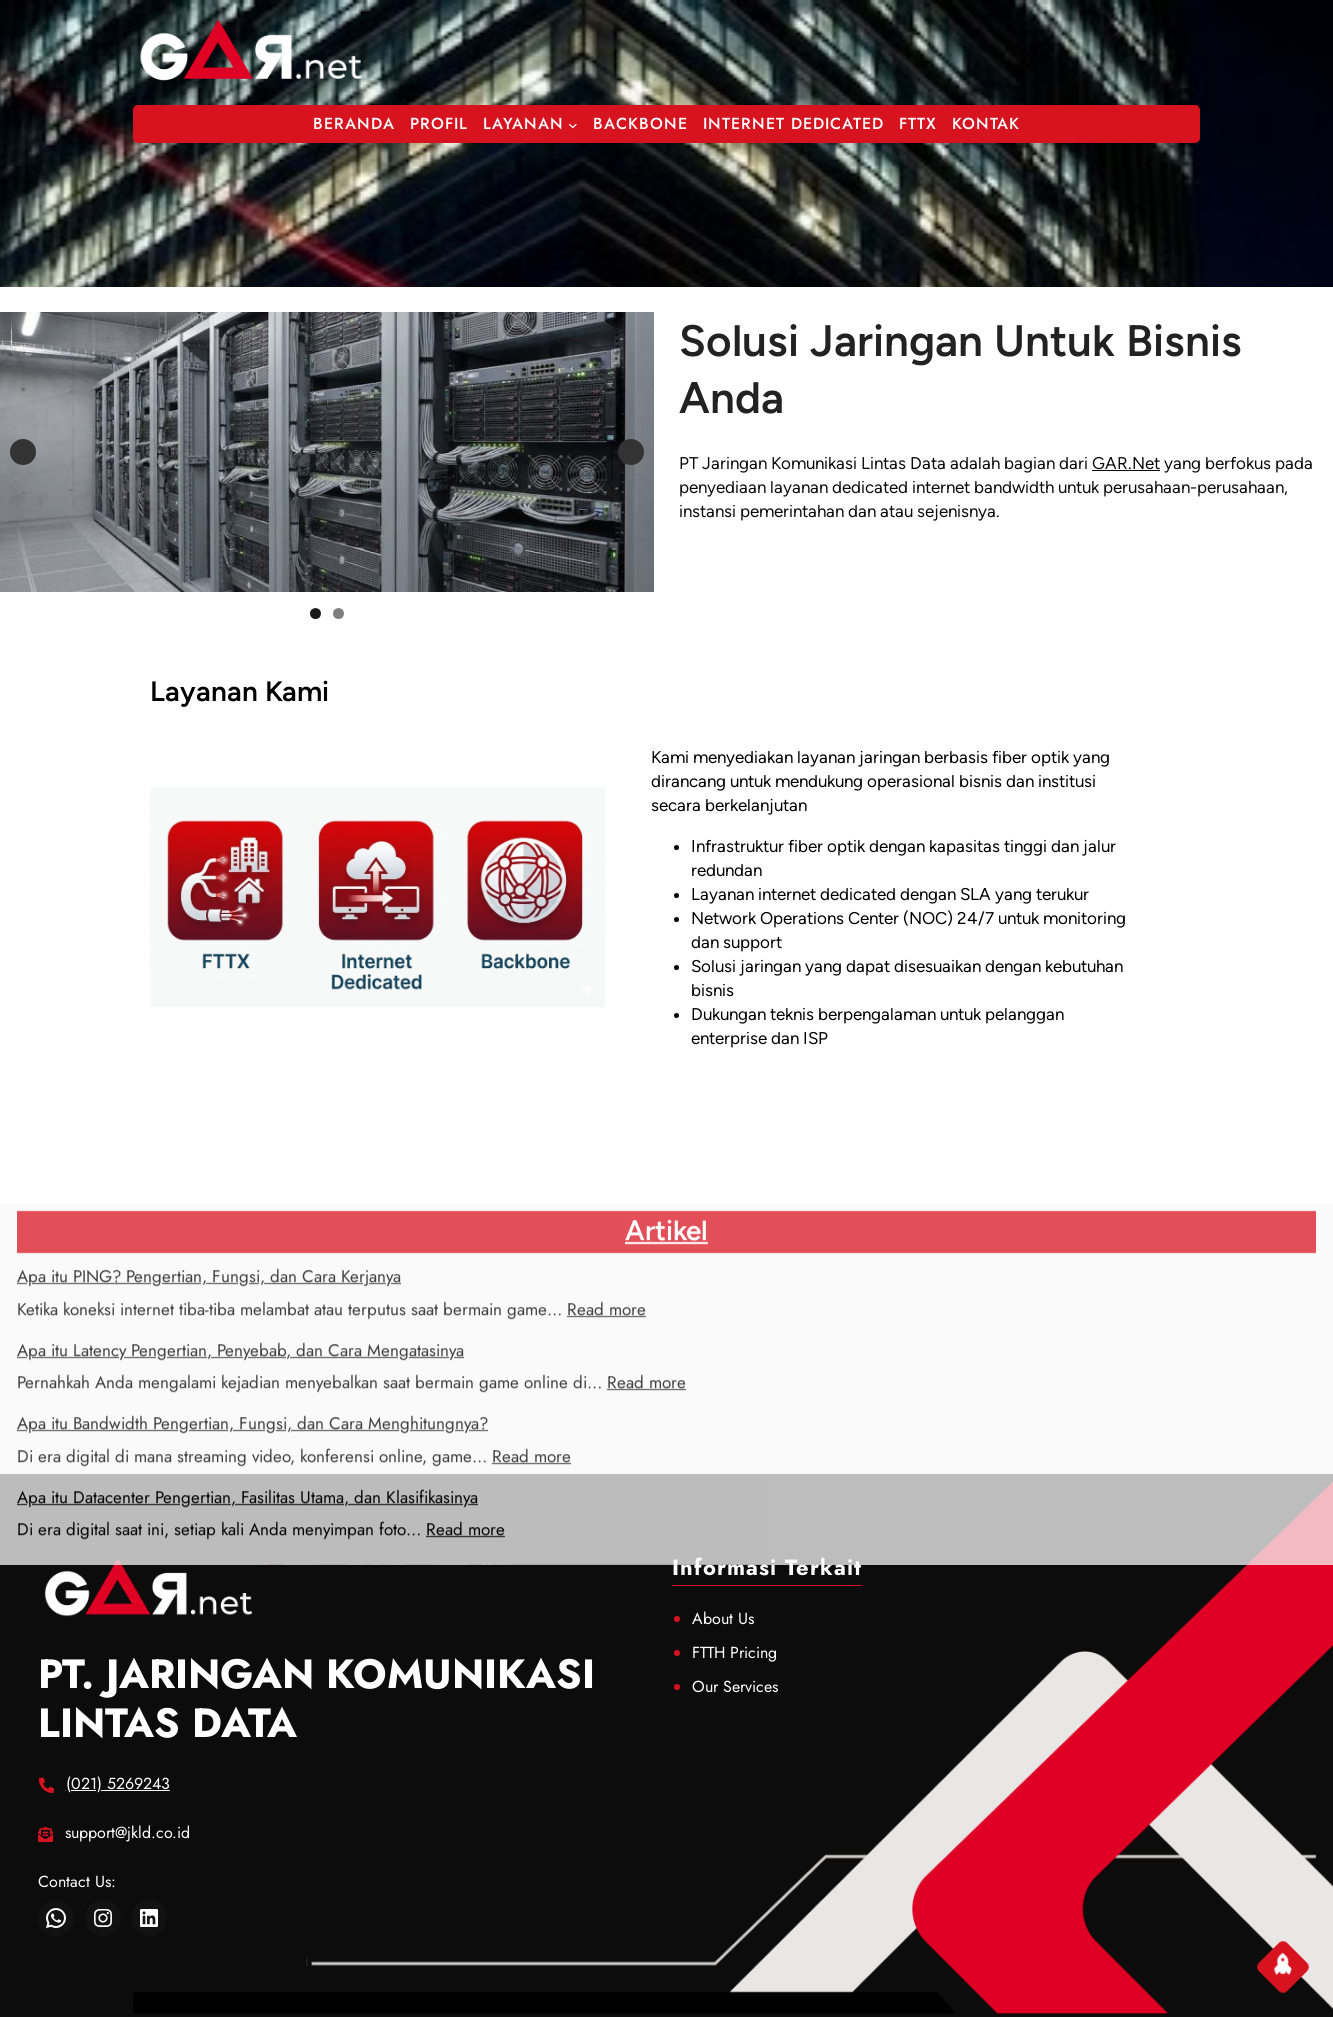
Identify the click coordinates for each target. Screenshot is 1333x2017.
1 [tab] (315, 613)
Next (631, 452)
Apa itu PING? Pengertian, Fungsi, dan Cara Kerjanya (209, 1399)
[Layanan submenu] (573, 124)
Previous (23, 452)
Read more (606, 1431)
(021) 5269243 (118, 1783)
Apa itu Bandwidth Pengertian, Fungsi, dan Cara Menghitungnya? (252, 1546)
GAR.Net (1126, 463)
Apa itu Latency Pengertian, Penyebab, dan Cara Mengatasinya (240, 1472)
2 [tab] (338, 613)
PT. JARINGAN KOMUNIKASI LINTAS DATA (316, 1698)
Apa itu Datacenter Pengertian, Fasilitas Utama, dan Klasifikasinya (247, 1619)
